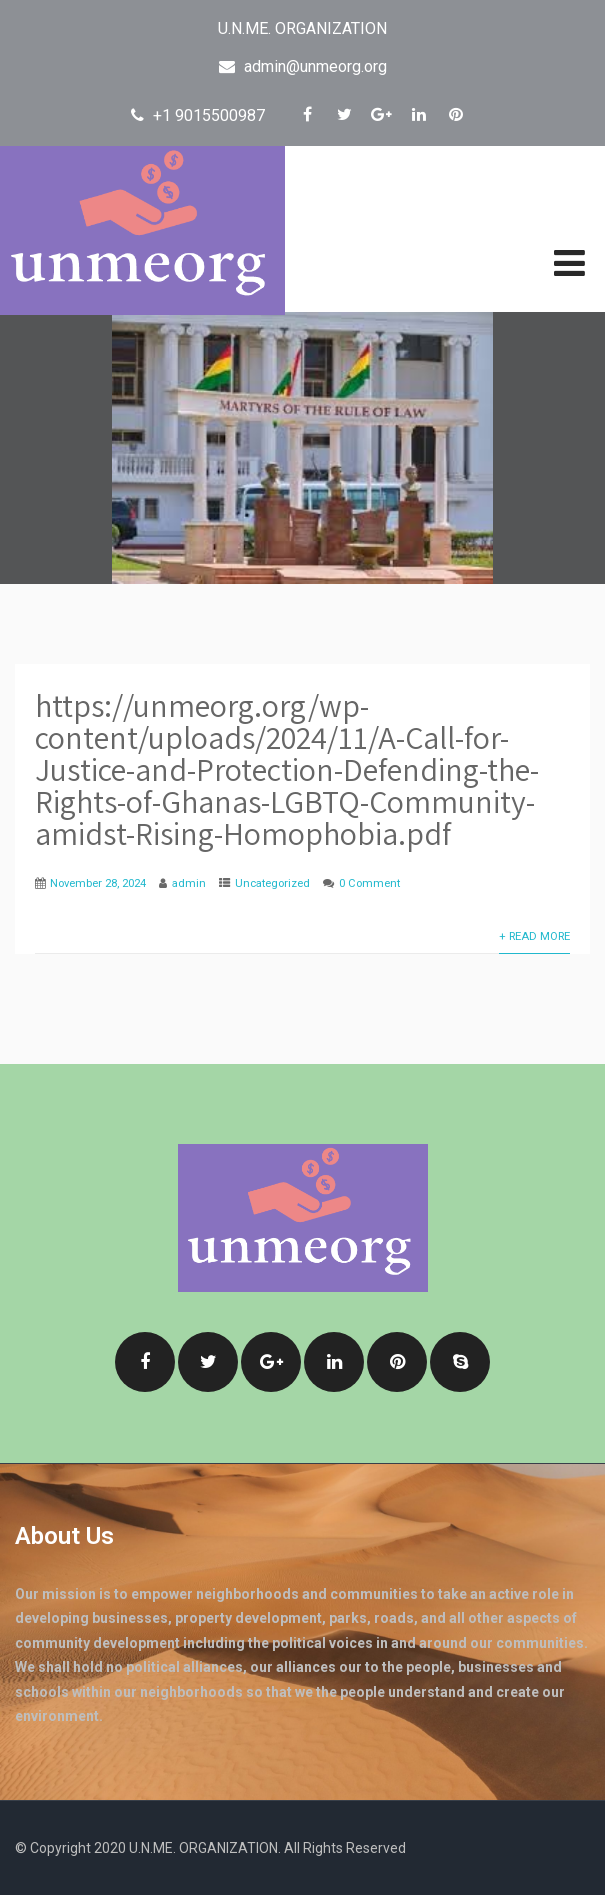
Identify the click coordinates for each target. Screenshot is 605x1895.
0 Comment (369, 883)
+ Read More (534, 936)
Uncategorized (272, 883)
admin (189, 883)
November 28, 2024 (98, 883)
